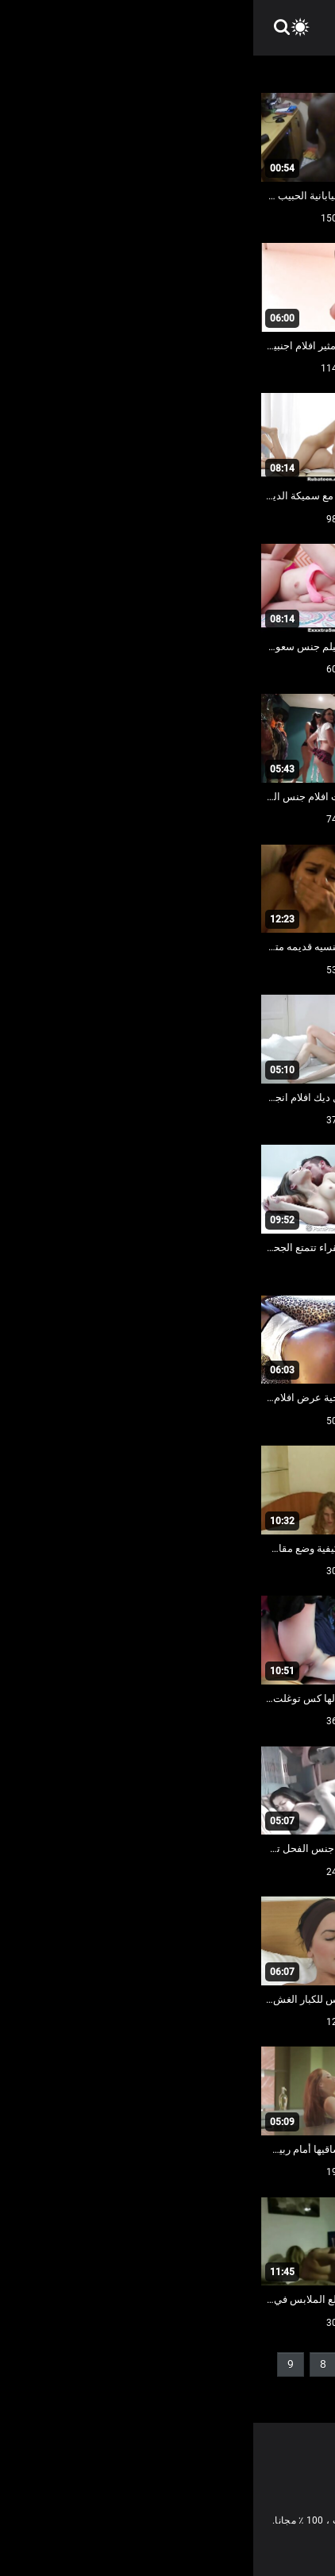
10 (294, 2390)
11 (255, 2390)
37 (200, 2390)
